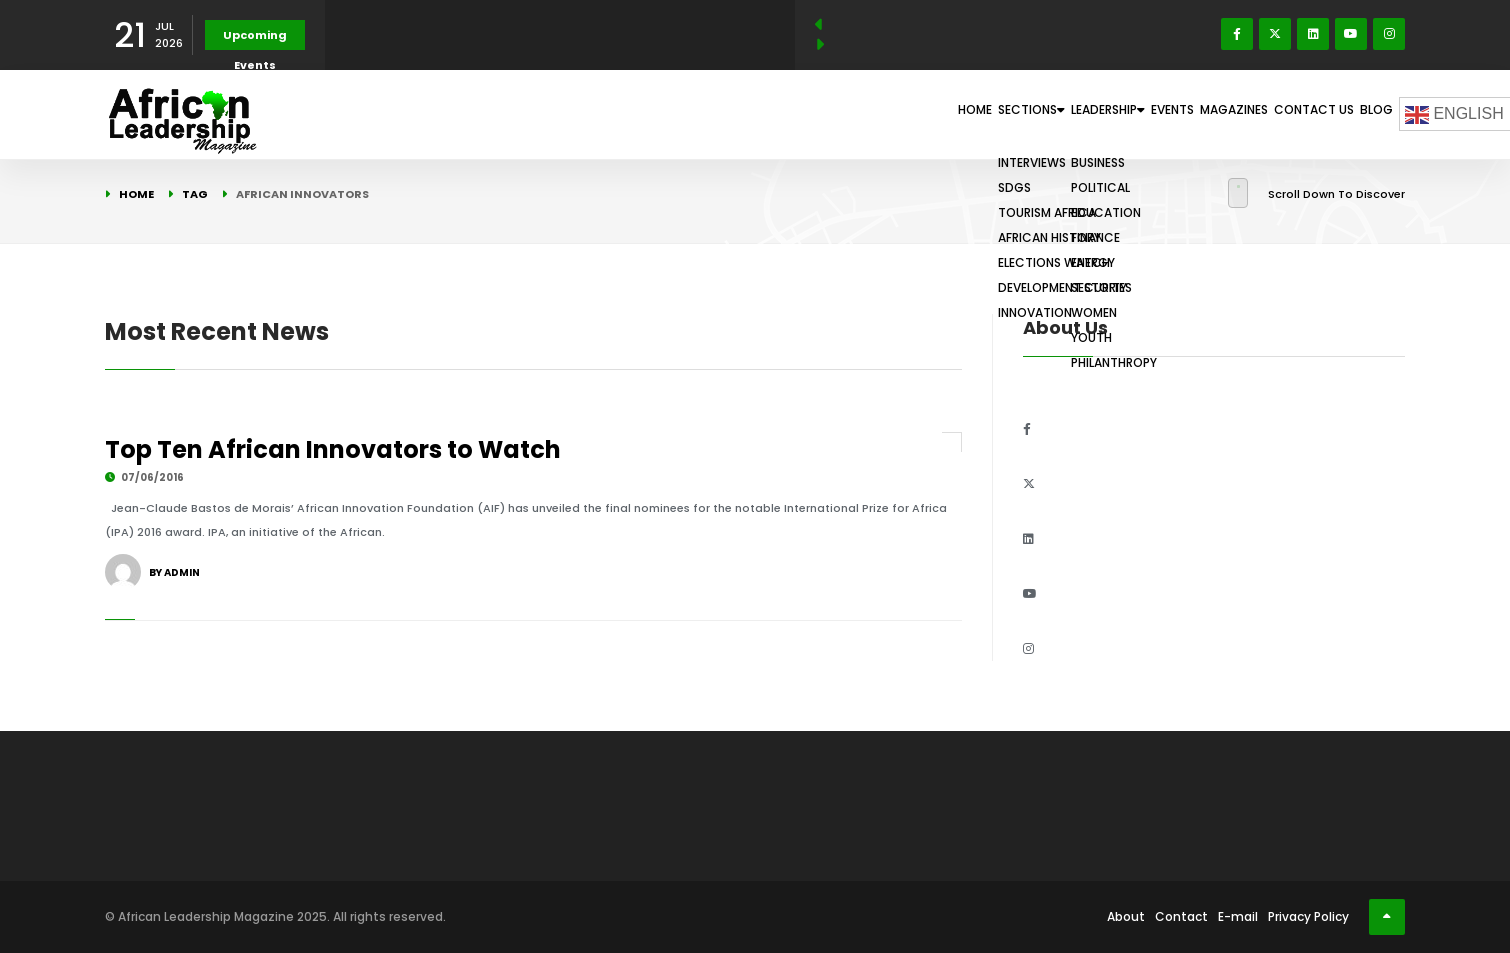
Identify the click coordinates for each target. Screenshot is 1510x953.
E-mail (1238, 916)
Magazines (1180, 114)
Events (1095, 114)
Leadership (1002, 114)
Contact (1181, 916)
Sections (893, 114)
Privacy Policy (1308, 916)
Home (809, 114)
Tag (195, 194)
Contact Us (1282, 114)
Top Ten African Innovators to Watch (333, 449)
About (1126, 916)
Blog (1365, 114)
